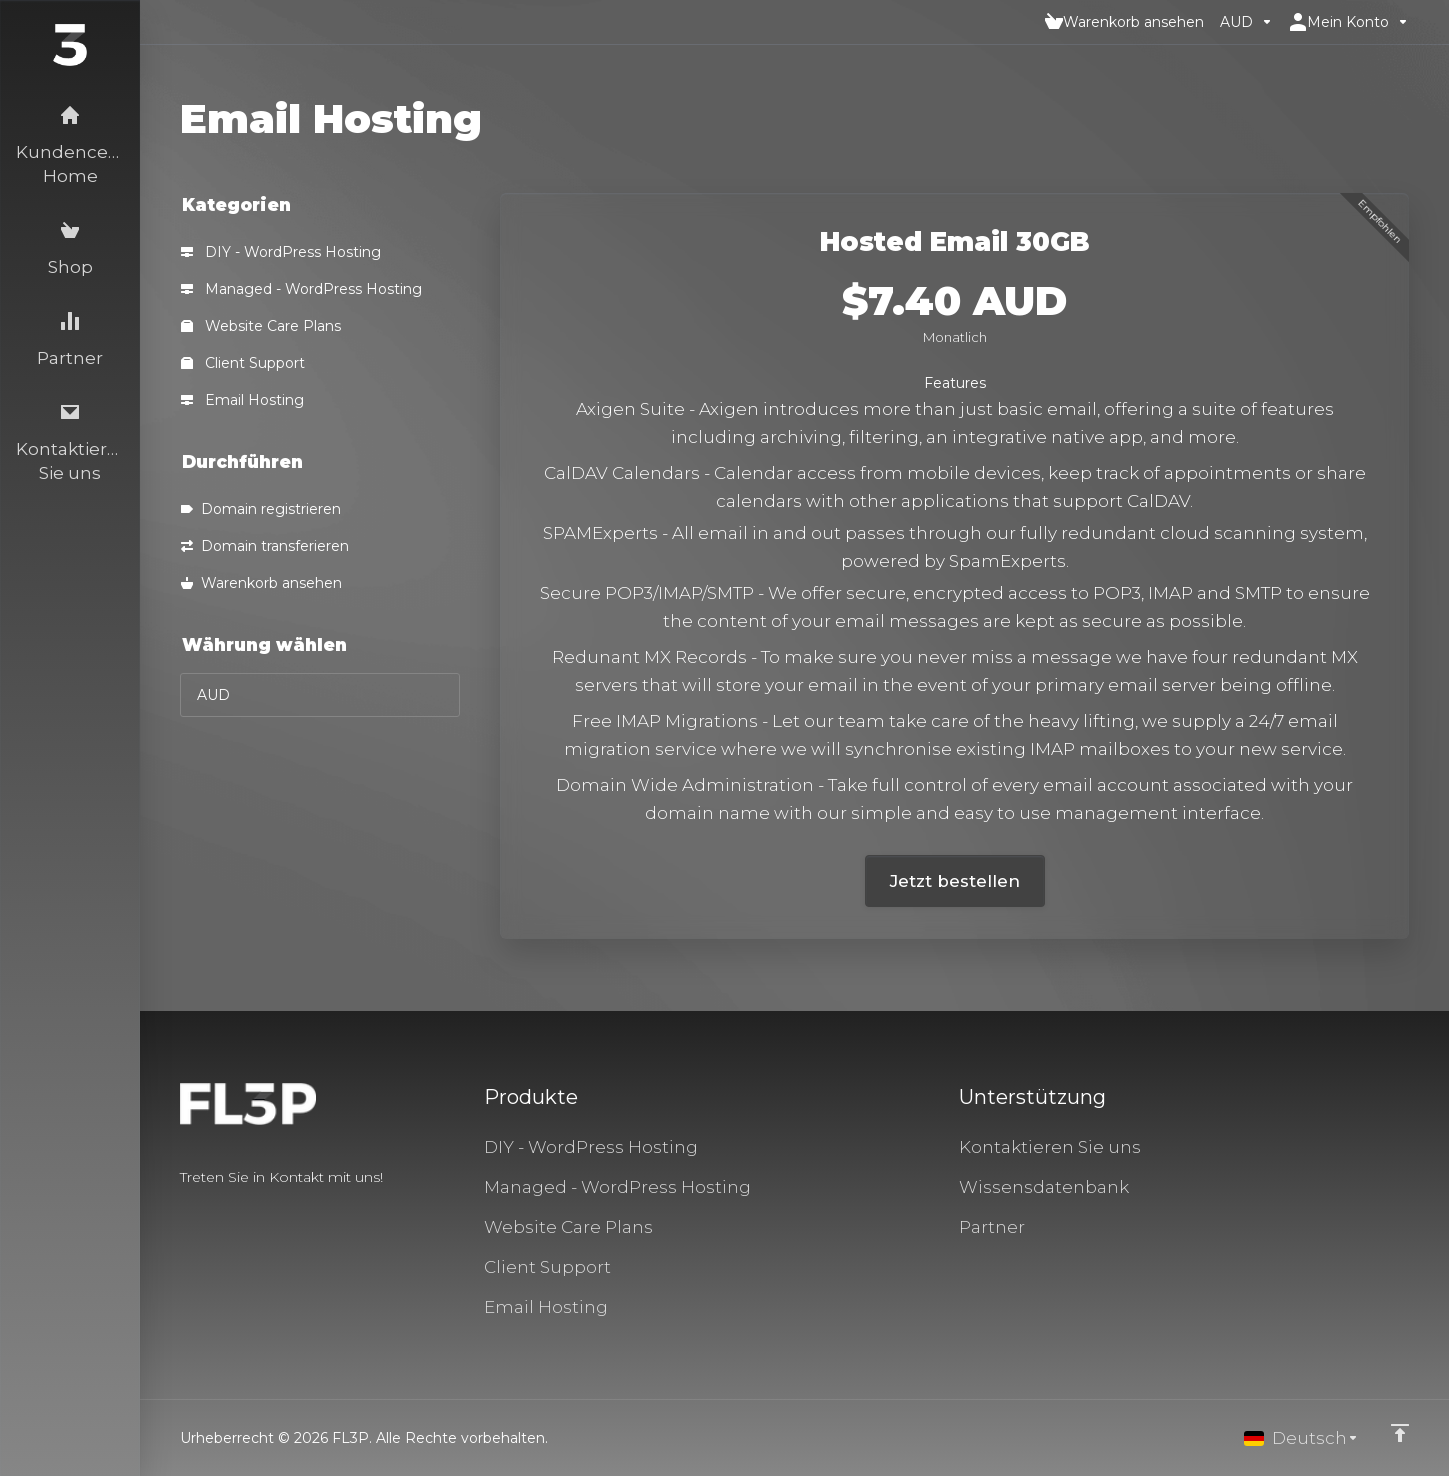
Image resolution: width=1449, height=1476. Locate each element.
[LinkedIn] (244, 1213)
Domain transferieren (265, 546)
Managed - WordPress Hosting (301, 289)
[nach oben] (1400, 1433)
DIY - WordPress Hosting (281, 252)
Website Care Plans (261, 326)
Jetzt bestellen (955, 881)
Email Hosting (242, 400)
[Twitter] (212, 1213)
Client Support (243, 363)
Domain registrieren (261, 509)
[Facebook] (180, 1213)
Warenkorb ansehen (261, 583)
